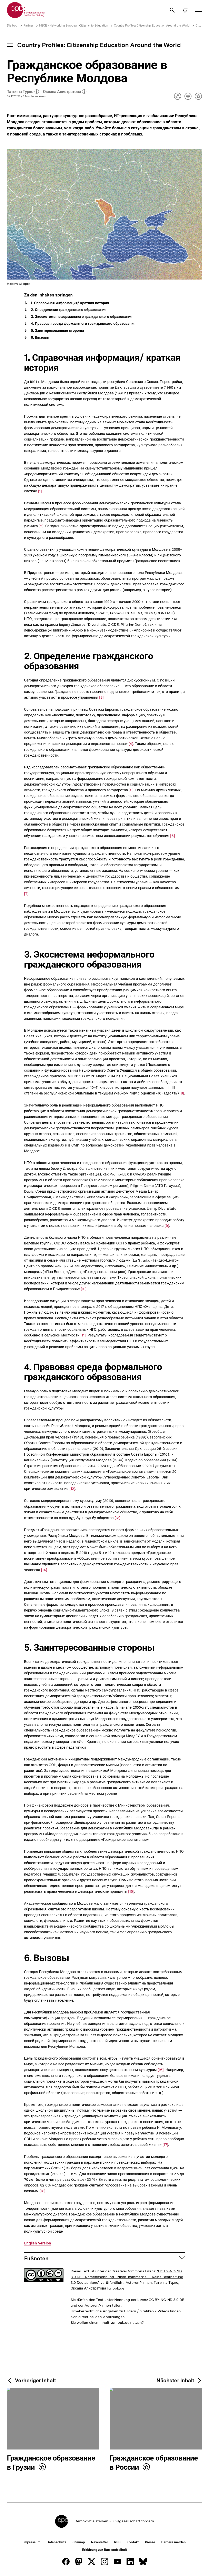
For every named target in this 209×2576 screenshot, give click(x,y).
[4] (130, 743)
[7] (26, 890)
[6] (172, 835)
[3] (101, 697)
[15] (131, 1891)
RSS (117, 2542)
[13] (117, 1517)
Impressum (31, 2542)
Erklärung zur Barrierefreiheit (104, 2550)
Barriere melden (173, 2542)
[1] (40, 490)
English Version (37, 2243)
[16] (160, 2069)
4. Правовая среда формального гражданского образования (83, 323)
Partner (28, 25)
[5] (131, 789)
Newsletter (99, 2542)
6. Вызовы (39, 337)
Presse (150, 2542)
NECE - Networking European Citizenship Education (73, 25)
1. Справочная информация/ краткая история (69, 303)
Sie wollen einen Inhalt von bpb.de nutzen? (107, 2322)
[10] (84, 1288)
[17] (165, 2144)
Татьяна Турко (23, 91)
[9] (166, 1225)
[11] (83, 1334)
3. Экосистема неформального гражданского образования (81, 316)
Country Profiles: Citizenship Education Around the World (152, 25)
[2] (41, 525)
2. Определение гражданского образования (68, 309)
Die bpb (12, 25)
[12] (72, 1488)
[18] (42, 2190)
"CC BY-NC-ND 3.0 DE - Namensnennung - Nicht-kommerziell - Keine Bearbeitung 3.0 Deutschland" (127, 2277)
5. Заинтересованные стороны (57, 330)
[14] (44, 1569)
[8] (181, 1092)
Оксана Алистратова (64, 91)
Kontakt (133, 2542)
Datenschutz (56, 2542)
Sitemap (78, 2542)
